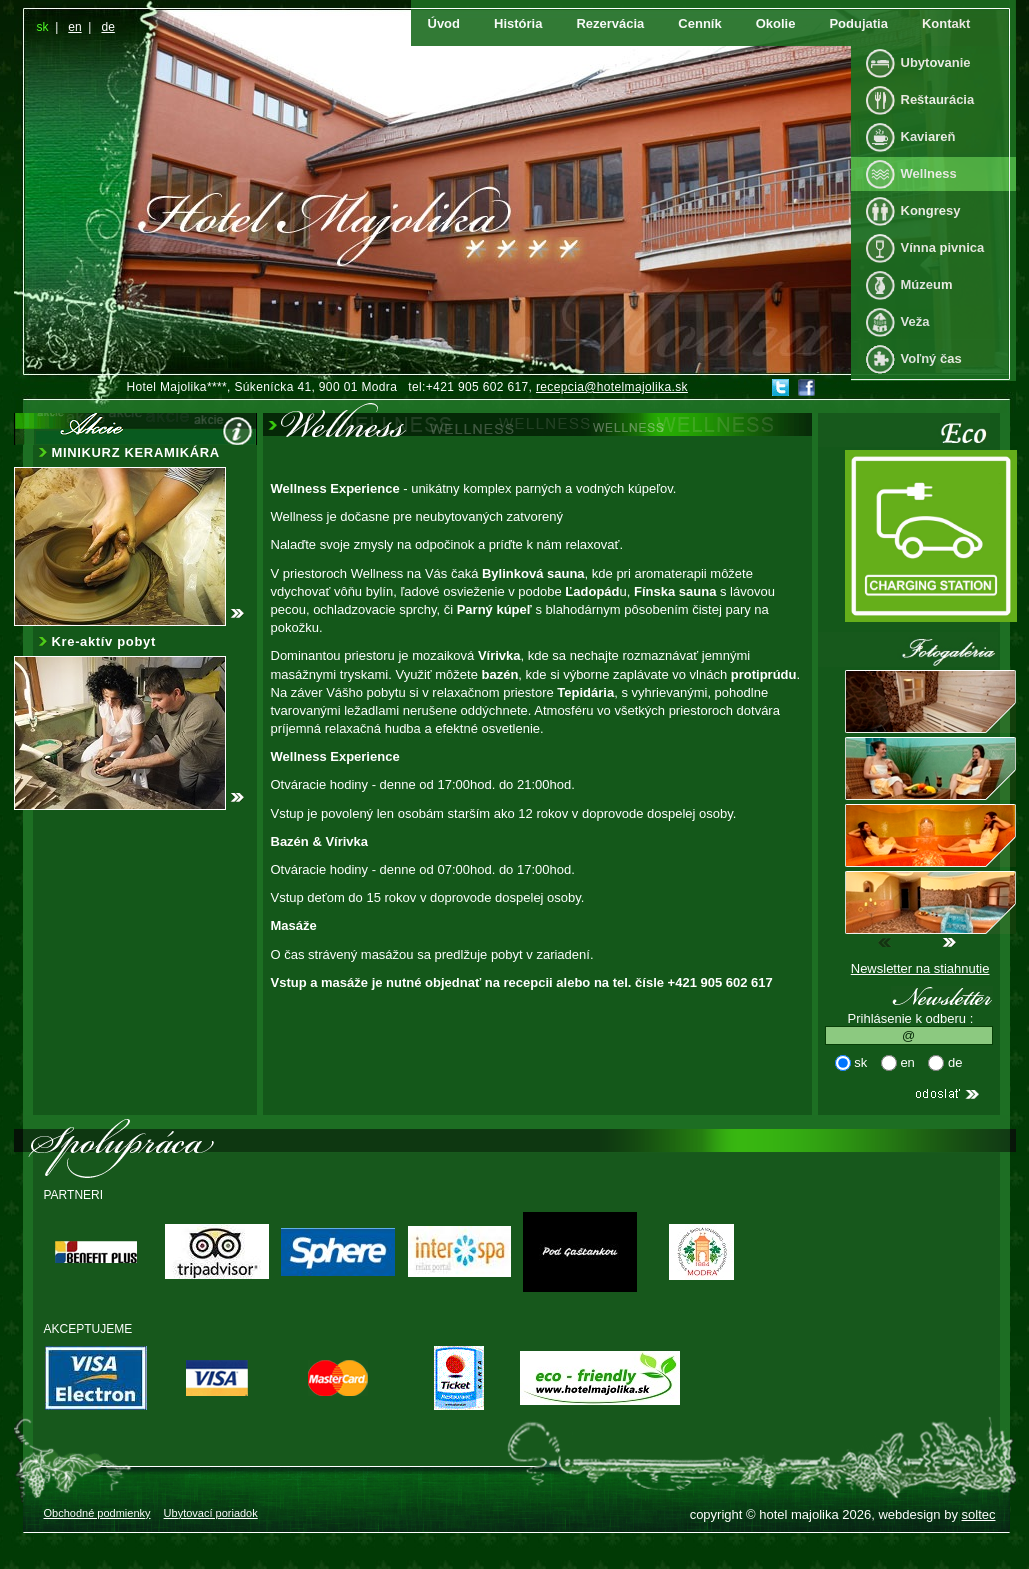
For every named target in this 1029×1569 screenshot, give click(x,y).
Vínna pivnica (943, 247)
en (74, 27)
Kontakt (946, 23)
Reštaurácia (938, 99)
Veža (915, 321)
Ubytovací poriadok (211, 1513)
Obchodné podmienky (97, 1513)
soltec (979, 1514)
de (107, 27)
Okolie (776, 23)
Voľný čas (931, 358)
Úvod (444, 23)
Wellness (929, 173)
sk (43, 27)
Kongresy (931, 210)
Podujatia (858, 23)
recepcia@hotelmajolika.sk (612, 387)
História (518, 23)
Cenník (699, 23)
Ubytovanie (936, 62)
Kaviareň (928, 136)
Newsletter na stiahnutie (920, 968)
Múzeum (927, 284)
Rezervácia (610, 23)
